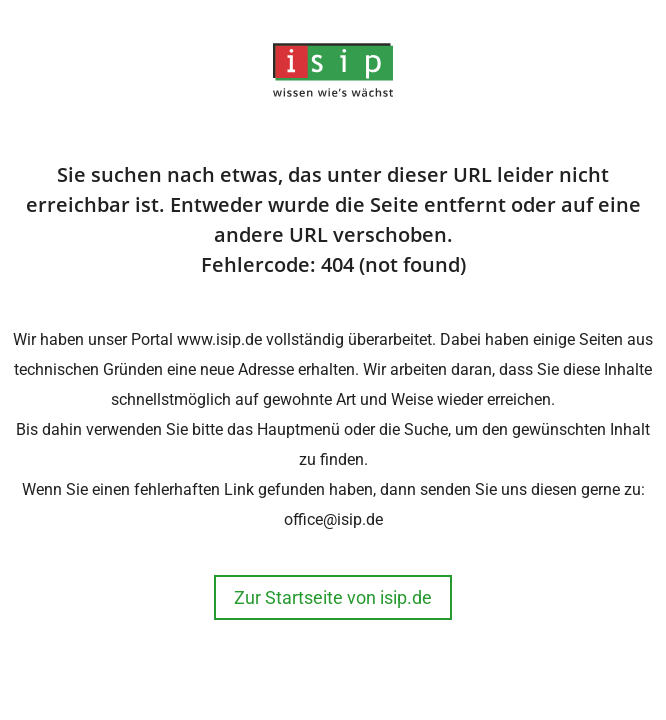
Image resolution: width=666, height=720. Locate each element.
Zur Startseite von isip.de (333, 597)
